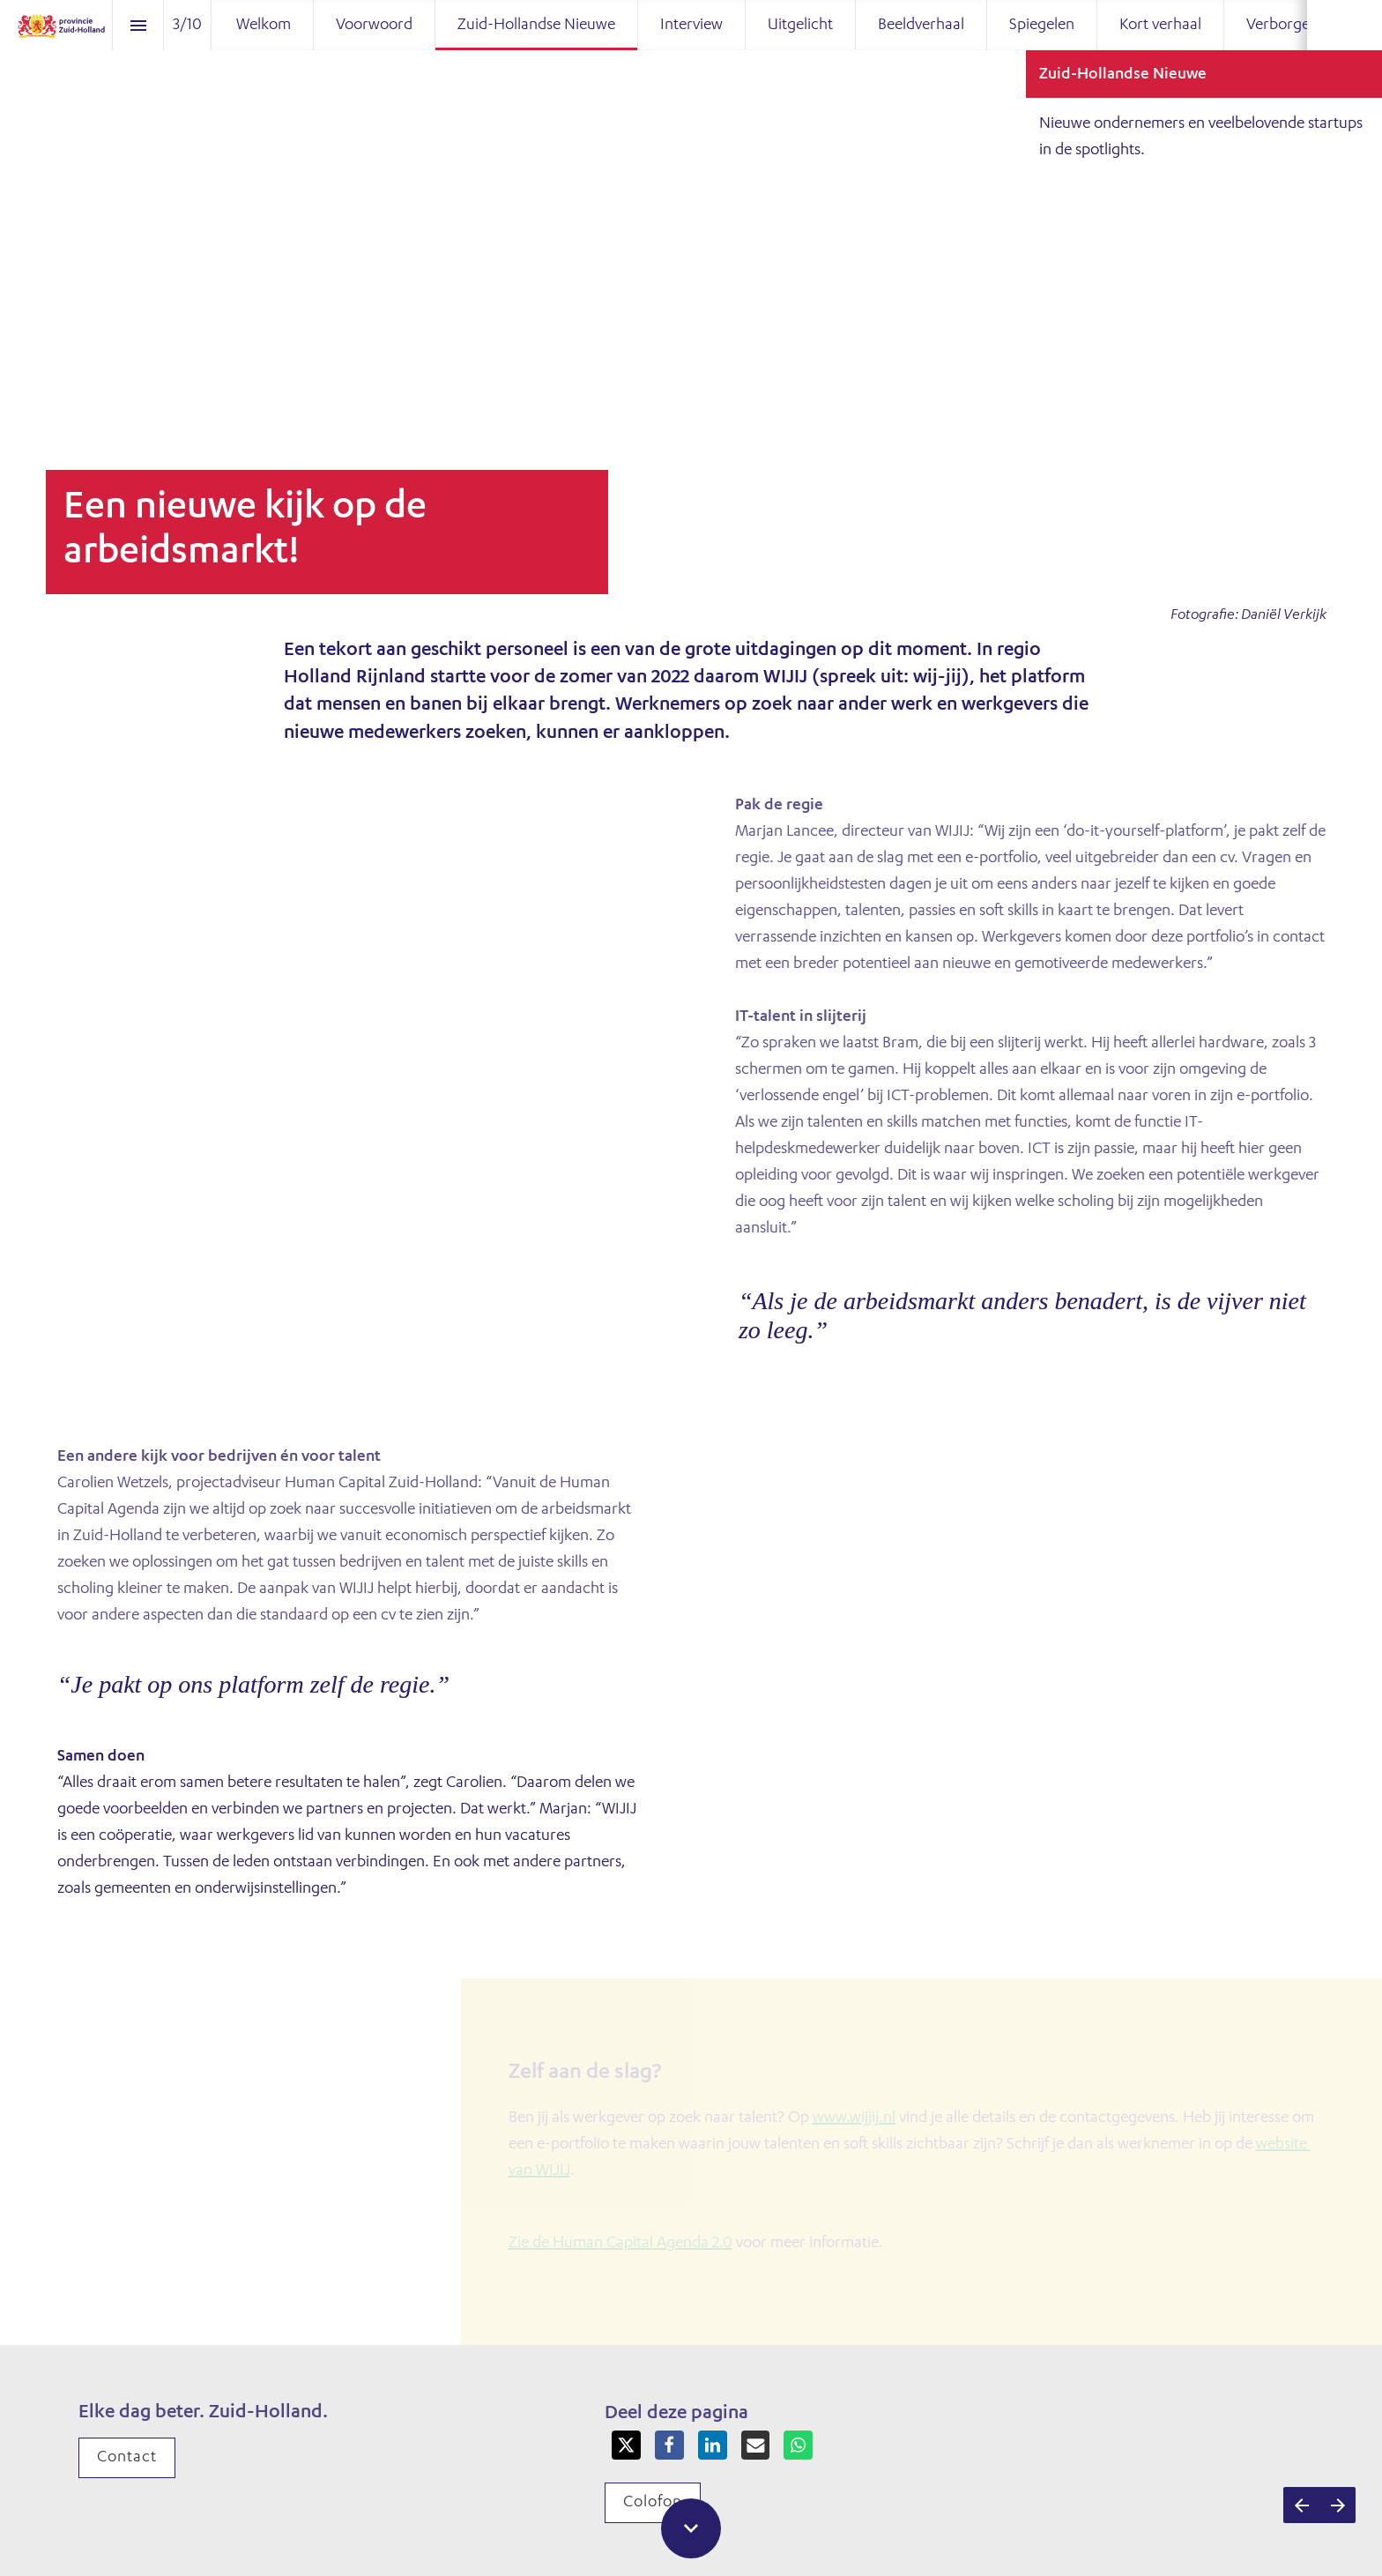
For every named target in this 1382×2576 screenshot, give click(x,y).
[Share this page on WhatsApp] (798, 2445)
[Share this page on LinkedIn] (712, 2445)
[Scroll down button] (691, 2528)
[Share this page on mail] (755, 2445)
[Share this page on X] (626, 2445)
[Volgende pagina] (1337, 2505)
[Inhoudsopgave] (138, 25)
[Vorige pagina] (1301, 2505)
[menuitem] (263, 25)
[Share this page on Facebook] (669, 2445)
